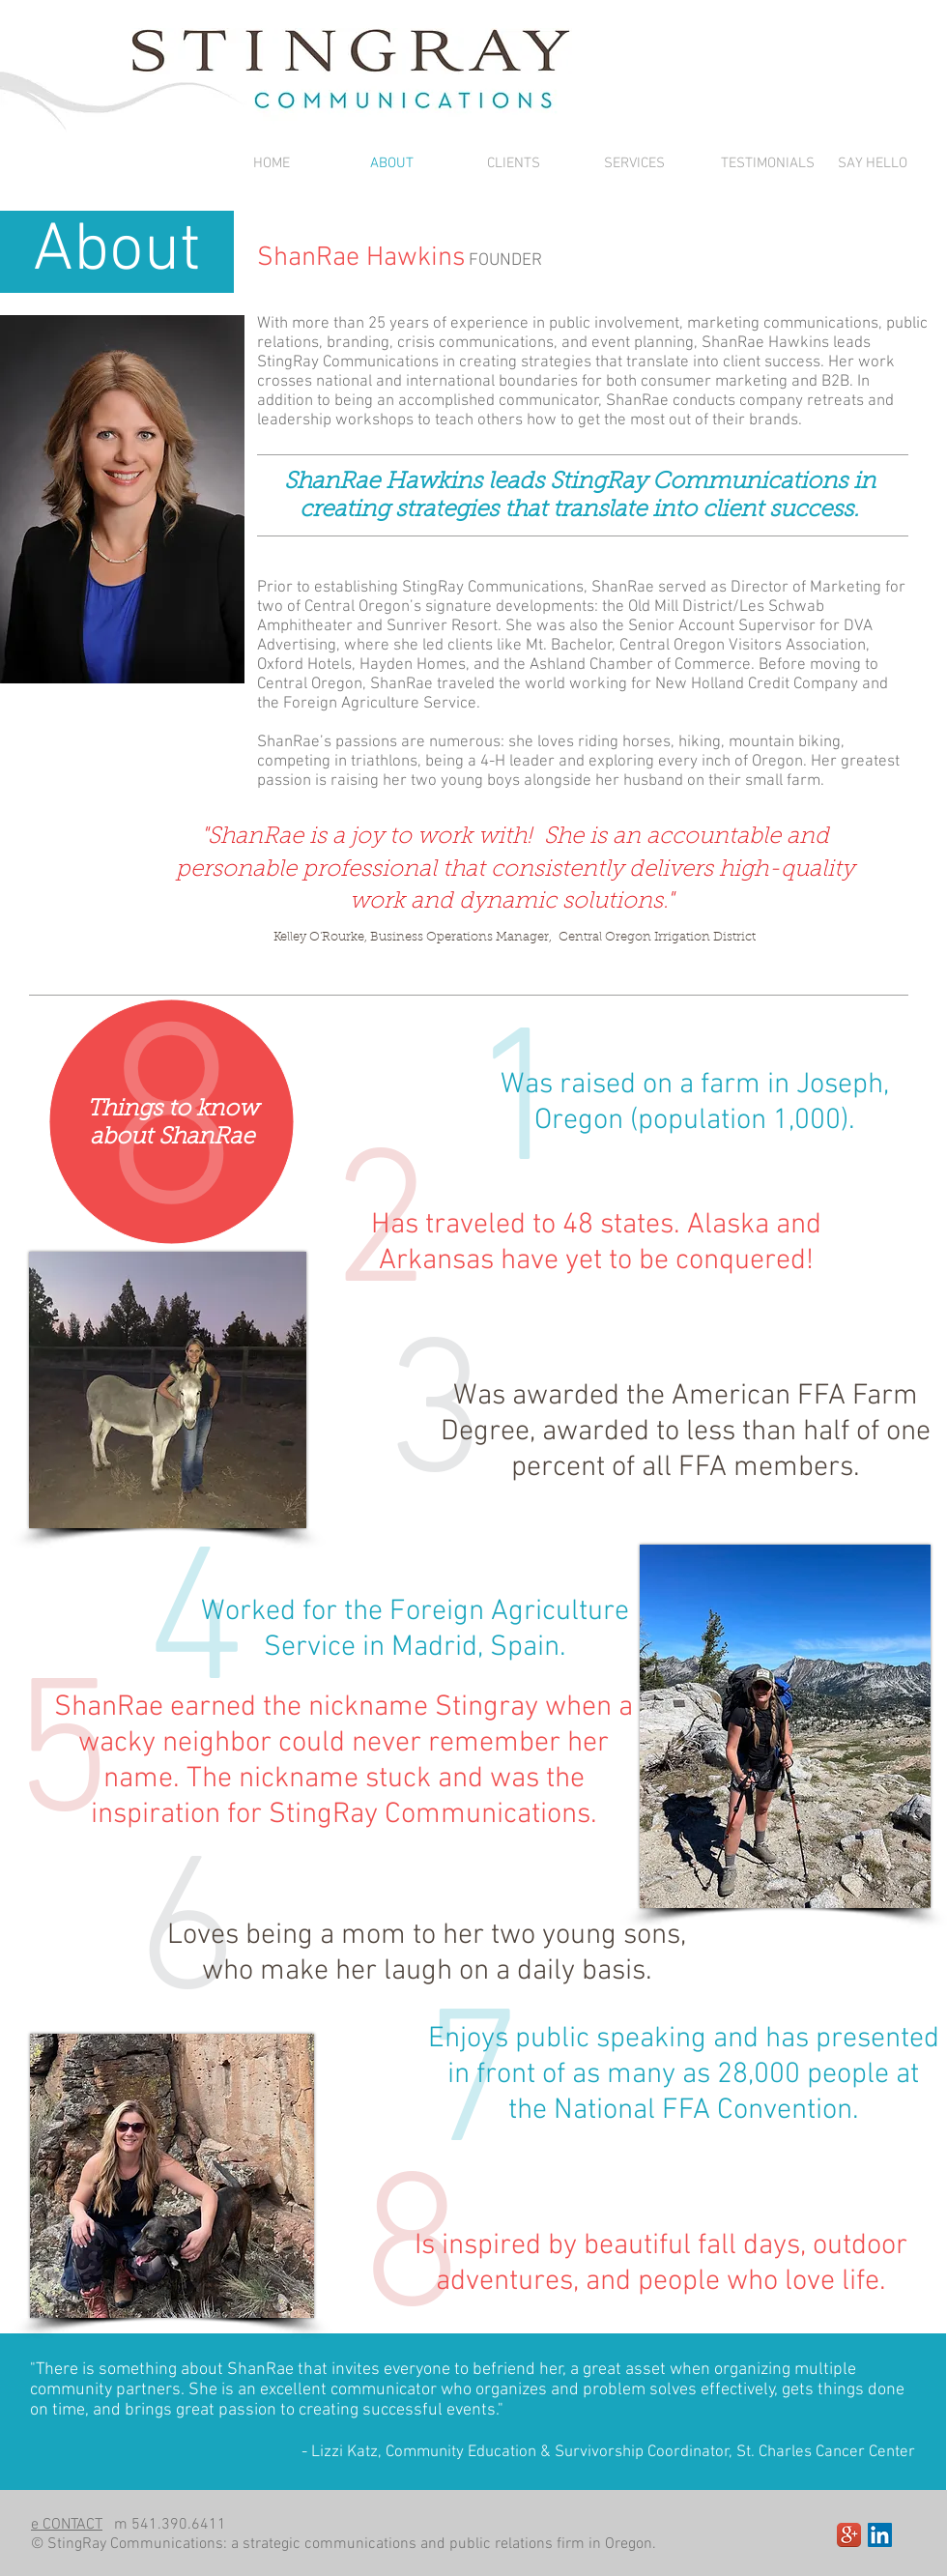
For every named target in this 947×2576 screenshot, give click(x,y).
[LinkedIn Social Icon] (880, 2535)
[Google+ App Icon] (849, 2535)
